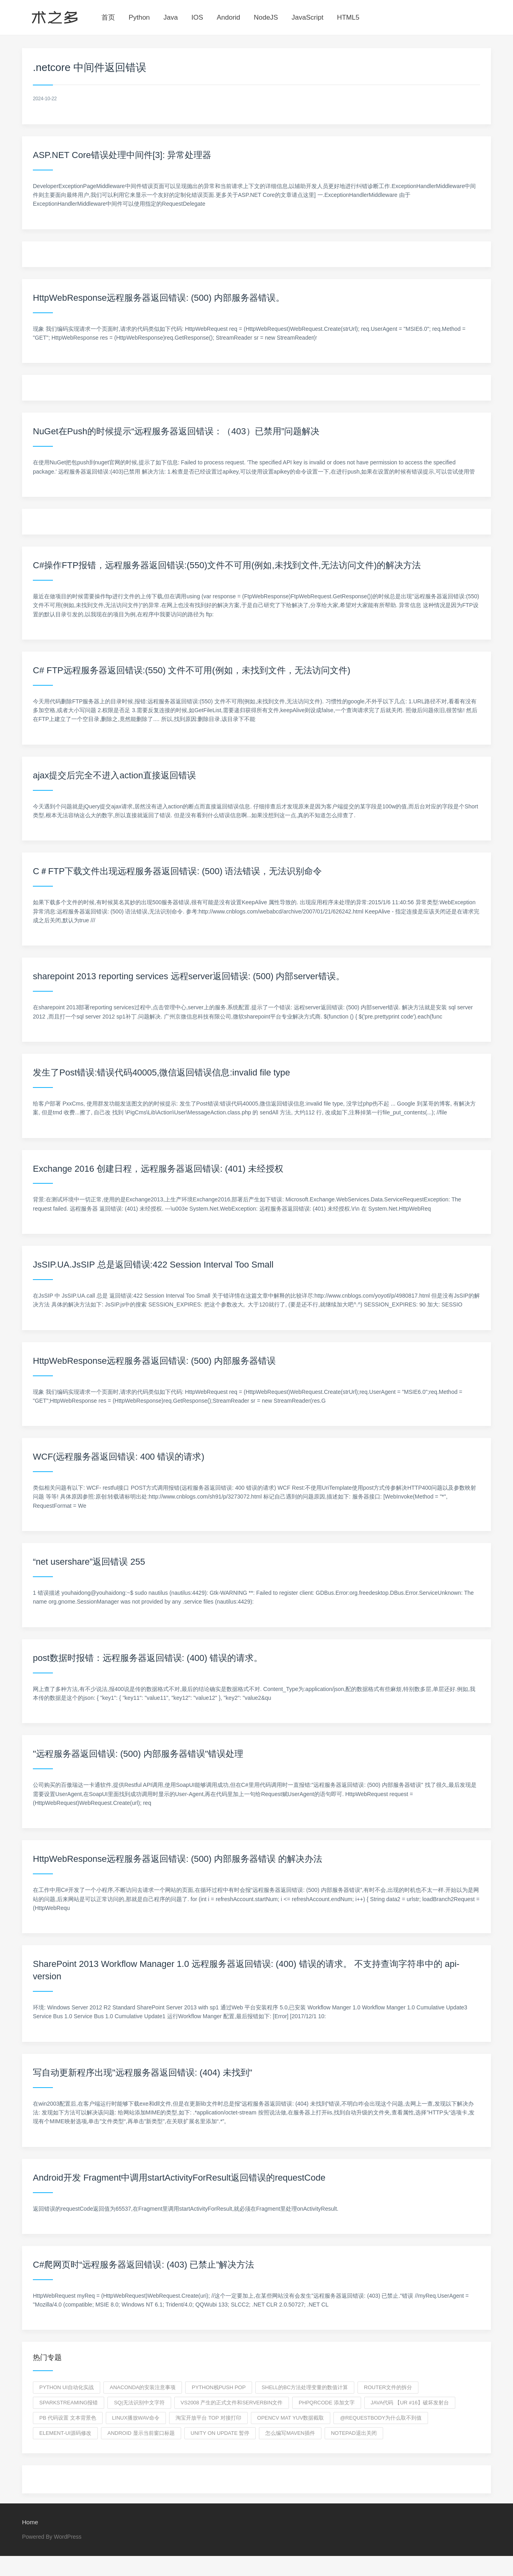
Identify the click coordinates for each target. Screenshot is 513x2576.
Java (171, 17)
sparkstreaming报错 (68, 2403)
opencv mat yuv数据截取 (290, 2418)
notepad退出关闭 (354, 2433)
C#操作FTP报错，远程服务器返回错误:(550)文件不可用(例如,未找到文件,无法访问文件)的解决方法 (227, 565)
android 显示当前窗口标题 (141, 2433)
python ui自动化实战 (66, 2387)
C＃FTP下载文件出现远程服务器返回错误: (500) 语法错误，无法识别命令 (177, 871)
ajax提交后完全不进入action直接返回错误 (114, 775)
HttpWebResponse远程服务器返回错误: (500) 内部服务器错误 (154, 1361)
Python (139, 17)
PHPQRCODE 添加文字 (326, 2403)
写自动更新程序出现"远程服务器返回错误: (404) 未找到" (142, 2073)
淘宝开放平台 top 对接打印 (208, 2418)
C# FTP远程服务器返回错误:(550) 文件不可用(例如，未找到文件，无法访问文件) (191, 670)
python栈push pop (218, 2387)
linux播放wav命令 (136, 2418)
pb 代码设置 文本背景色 (67, 2418)
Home (30, 2522)
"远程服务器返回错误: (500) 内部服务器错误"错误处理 (138, 1754)
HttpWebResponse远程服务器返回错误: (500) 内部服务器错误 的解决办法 (177, 1859)
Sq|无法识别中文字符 (139, 2403)
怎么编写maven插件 (290, 2433)
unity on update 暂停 (220, 2433)
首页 (108, 17)
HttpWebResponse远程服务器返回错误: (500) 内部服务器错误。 (159, 298)
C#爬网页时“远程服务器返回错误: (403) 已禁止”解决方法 (143, 2265)
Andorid (228, 17)
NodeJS (266, 17)
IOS (197, 17)
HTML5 (348, 17)
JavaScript (307, 17)
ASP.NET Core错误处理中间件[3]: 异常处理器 (122, 155)
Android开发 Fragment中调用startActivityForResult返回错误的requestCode (179, 2178)
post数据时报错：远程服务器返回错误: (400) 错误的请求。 (148, 1658)
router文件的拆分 (388, 2387)
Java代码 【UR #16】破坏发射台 (410, 2403)
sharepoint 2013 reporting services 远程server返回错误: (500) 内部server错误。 (189, 976)
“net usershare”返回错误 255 (89, 1562)
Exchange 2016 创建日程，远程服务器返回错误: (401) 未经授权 (158, 1169)
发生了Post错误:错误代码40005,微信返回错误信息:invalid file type (161, 1072)
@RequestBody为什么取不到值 (381, 2418)
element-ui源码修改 (65, 2433)
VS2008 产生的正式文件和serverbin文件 (232, 2403)
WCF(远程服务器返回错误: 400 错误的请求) (118, 1457)
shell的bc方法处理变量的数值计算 (305, 2387)
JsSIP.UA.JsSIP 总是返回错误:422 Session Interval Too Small (153, 1265)
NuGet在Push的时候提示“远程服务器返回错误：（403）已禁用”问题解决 (176, 431)
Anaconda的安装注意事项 (143, 2387)
